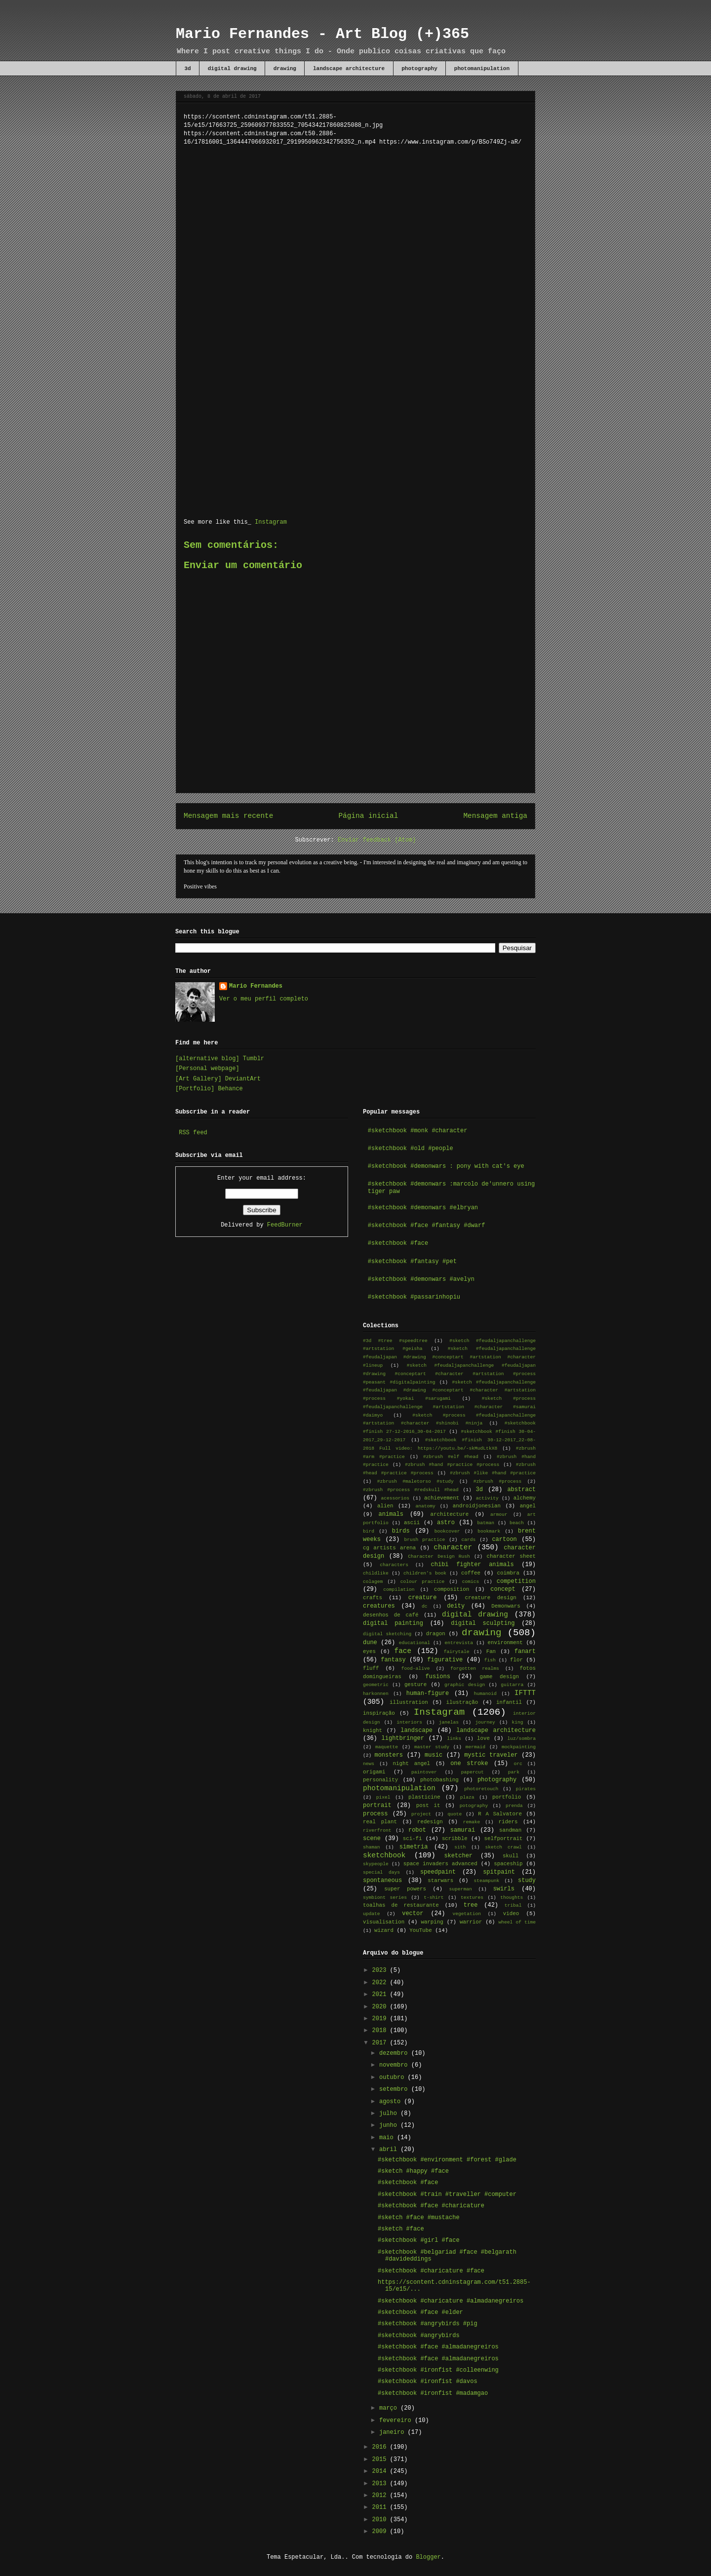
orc (518, 1764)
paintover (424, 1772)
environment (504, 1643)
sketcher (458, 1855)
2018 (381, 2030)
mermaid (475, 1747)
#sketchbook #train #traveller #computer (447, 2194)
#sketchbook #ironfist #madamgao (433, 2393)
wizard (384, 1930)
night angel (412, 1764)
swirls (503, 1888)
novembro (395, 2065)
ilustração (462, 1702)
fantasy (393, 1659)
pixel (383, 1797)
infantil (509, 1702)
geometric (376, 1685)
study (527, 1880)
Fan (491, 1651)
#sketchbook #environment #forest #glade (447, 2159)
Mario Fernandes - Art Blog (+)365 (322, 34)
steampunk (486, 1881)
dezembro (395, 2053)
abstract (521, 1489)
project (421, 1814)
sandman (510, 1830)
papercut (472, 1772)
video (511, 1914)
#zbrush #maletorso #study (415, 1481)
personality (380, 1780)
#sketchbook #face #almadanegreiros (438, 2347)
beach (517, 1523)
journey (485, 1722)
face (403, 1651)
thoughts (511, 1897)
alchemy (525, 1498)
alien (385, 1506)
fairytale (457, 1651)
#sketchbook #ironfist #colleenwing (438, 2370)
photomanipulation (482, 69)
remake (471, 1822)
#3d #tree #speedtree (395, 1341)
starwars (440, 1881)
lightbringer (403, 1738)
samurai (462, 1830)
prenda (514, 1805)
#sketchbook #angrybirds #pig (427, 2323)
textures (472, 1897)
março (389, 2408)
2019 (381, 2018)
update (371, 1914)
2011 (381, 2507)
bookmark (488, 1531)
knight (372, 1730)
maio (388, 2137)
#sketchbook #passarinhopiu (414, 1297)
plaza (467, 1797)
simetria (413, 1847)
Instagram (271, 522)
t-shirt (433, 1897)
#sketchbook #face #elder (420, 2312)
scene (372, 1838)
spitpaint (499, 1872)
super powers (405, 1889)
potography (474, 1805)
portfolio (506, 1797)
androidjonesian (477, 1506)
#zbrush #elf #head (450, 1457)
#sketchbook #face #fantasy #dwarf (426, 1225)
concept (502, 1589)
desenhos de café (390, 1615)
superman (460, 1889)
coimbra (508, 1573)
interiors (409, 1722)
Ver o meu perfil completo (263, 999)
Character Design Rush (439, 1556)
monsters (388, 1755)
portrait (377, 1805)
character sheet (511, 1556)
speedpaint (438, 1872)
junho (389, 2125)
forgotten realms (474, 1668)
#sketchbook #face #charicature (431, 2205)
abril (389, 2149)
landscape (416, 1730)
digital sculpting (482, 1623)
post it (428, 1805)
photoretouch (481, 1789)
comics (470, 1581)
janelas (449, 1722)
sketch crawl (503, 1847)
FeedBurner (285, 1225)
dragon (435, 1634)
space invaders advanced (440, 1864)
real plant (380, 1822)
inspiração (379, 1713)
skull (510, 1856)
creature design (490, 1598)
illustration (409, 1702)
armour (499, 1514)
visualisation (383, 1922)
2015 (381, 2459)
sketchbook (384, 1855)
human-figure (427, 1693)
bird (368, 1531)
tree (471, 1905)
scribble (455, 1839)
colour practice (422, 1581)
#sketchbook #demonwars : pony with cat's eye (446, 1166)
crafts (372, 1598)
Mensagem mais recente (228, 816)
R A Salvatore (500, 1814)
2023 (381, 1970)
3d (188, 69)
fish (490, 1660)
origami (374, 1772)
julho (389, 2113)
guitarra (512, 1685)
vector (412, 1913)
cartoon (504, 1539)
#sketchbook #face (398, 1243)
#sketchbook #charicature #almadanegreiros (450, 2301)
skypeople (376, 1864)
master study (431, 1747)
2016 (381, 2447)
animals (391, 1514)
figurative (445, 1659)
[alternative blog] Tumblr (219, 1058)
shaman (371, 1847)
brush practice (424, 1539)
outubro (393, 2077)
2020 (381, 2006)
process (375, 1813)
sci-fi (412, 1839)
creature (422, 1597)
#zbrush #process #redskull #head (411, 1490)
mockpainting (519, 1747)
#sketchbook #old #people (410, 1148)
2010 (381, 2519)
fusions (438, 1676)
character (453, 1547)
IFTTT (525, 1693)
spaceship (508, 1864)
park (513, 1772)
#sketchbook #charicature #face (431, 2271)
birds (401, 1531)
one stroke (469, 1763)
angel (528, 1506)
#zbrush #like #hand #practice (493, 1473)
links (454, 1738)
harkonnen (376, 1693)
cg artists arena (389, 1548)
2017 (381, 2042)
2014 (381, 2471)
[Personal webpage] (207, 1068)
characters (394, 1565)
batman (485, 1523)
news (368, 1764)
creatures (379, 1606)
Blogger (428, 2557)
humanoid (485, 1693)
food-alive (415, 1668)
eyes (369, 1651)
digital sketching (387, 1634)
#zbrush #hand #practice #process (452, 1464)
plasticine (424, 1797)
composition (451, 1589)
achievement (441, 1498)
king (517, 1722)
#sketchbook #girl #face (419, 2240)
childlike (376, 1573)
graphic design (464, 1685)
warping (432, 1922)
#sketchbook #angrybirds (419, 2335)
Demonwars (505, 1606)
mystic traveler (490, 1755)
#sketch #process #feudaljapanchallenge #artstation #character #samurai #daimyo (449, 1407)
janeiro (393, 2432)
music (433, 1755)
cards (468, 1539)
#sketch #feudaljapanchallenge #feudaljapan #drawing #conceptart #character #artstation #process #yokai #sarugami (449, 1391)
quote (454, 1814)
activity (487, 1498)
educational (414, 1643)
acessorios (395, 1498)
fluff (371, 1668)
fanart (525, 1651)
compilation (398, 1589)
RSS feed (193, 1132)
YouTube (420, 1930)
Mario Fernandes (255, 986)
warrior (471, 1922)
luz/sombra (521, 1738)
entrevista (458, 1643)
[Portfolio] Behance (209, 1088)
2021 (381, 1994)
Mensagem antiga (495, 816)
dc (425, 1606)
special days (381, 1872)
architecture (450, 1514)
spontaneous (382, 1880)
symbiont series (385, 1897)
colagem (373, 1581)
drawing (285, 69)
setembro (395, 2089)
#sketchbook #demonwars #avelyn (421, 1279)
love (483, 1738)
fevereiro (397, 2420)
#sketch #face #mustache (419, 2217)
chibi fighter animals (472, 1564)
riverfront (377, 1830)
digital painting (393, 1623)
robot (417, 1830)
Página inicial (368, 816)
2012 (381, 2495)
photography (419, 69)
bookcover (447, 1531)
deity (456, 1606)
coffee (470, 1573)
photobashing (439, 1780)
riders (507, 1822)
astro (446, 1522)
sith (460, 1847)
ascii (412, 1523)
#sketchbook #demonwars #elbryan (423, 1207)
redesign (430, 1822)
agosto (391, 2101)
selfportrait (503, 1839)
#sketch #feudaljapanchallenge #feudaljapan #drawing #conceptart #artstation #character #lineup (449, 1357)
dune (370, 1642)
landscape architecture (349, 69)
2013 (381, 2483)
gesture (415, 1685)
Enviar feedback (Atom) (377, 840)
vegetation (467, 1914)
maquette (386, 1747)
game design (498, 1677)
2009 (381, 2531)
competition (516, 1581)
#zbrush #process (498, 1481)
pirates (526, 1789)
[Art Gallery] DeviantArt (218, 1079)
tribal (513, 1905)
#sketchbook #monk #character (418, 1130)
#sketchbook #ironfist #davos (427, 2381)
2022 (381, 1982)
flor (516, 1660)
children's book (424, 1573)
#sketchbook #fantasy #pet (412, 1261)
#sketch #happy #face (413, 2171)
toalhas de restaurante (401, 1905)
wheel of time (517, 1922)
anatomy (425, 1506)
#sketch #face (401, 2229)
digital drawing (232, 69)
